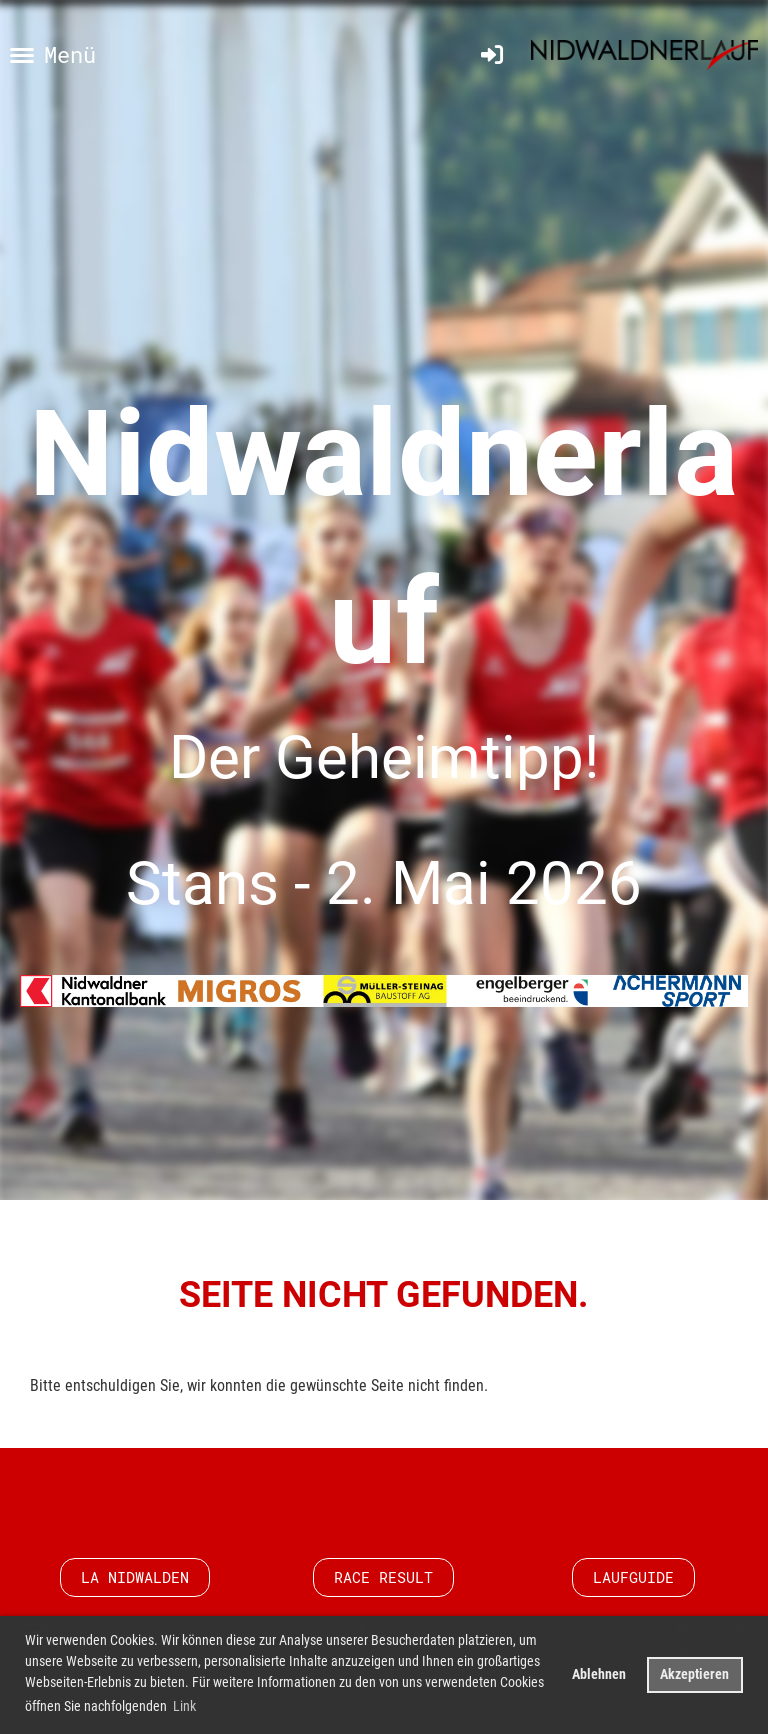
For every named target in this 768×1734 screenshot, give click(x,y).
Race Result (383, 1577)
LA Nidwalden (135, 1577)
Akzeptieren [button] (694, 1674)
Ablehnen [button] (599, 1674)
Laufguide (633, 1577)
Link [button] (184, 1706)
